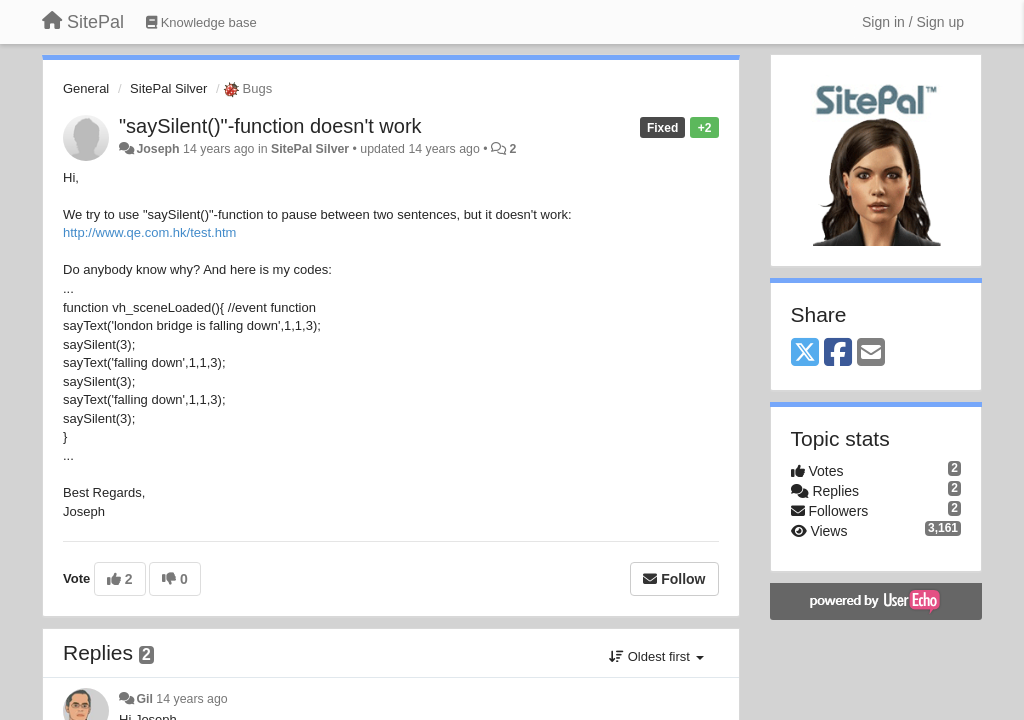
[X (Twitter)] (805, 353)
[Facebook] (838, 353)
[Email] (871, 353)
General (86, 88)
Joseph (157, 149)
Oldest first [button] (656, 656)
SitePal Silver (168, 88)
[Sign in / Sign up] (913, 22)
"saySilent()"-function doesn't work (270, 126)
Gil (144, 699)
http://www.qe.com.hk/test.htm (149, 232)
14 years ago (191, 699)
